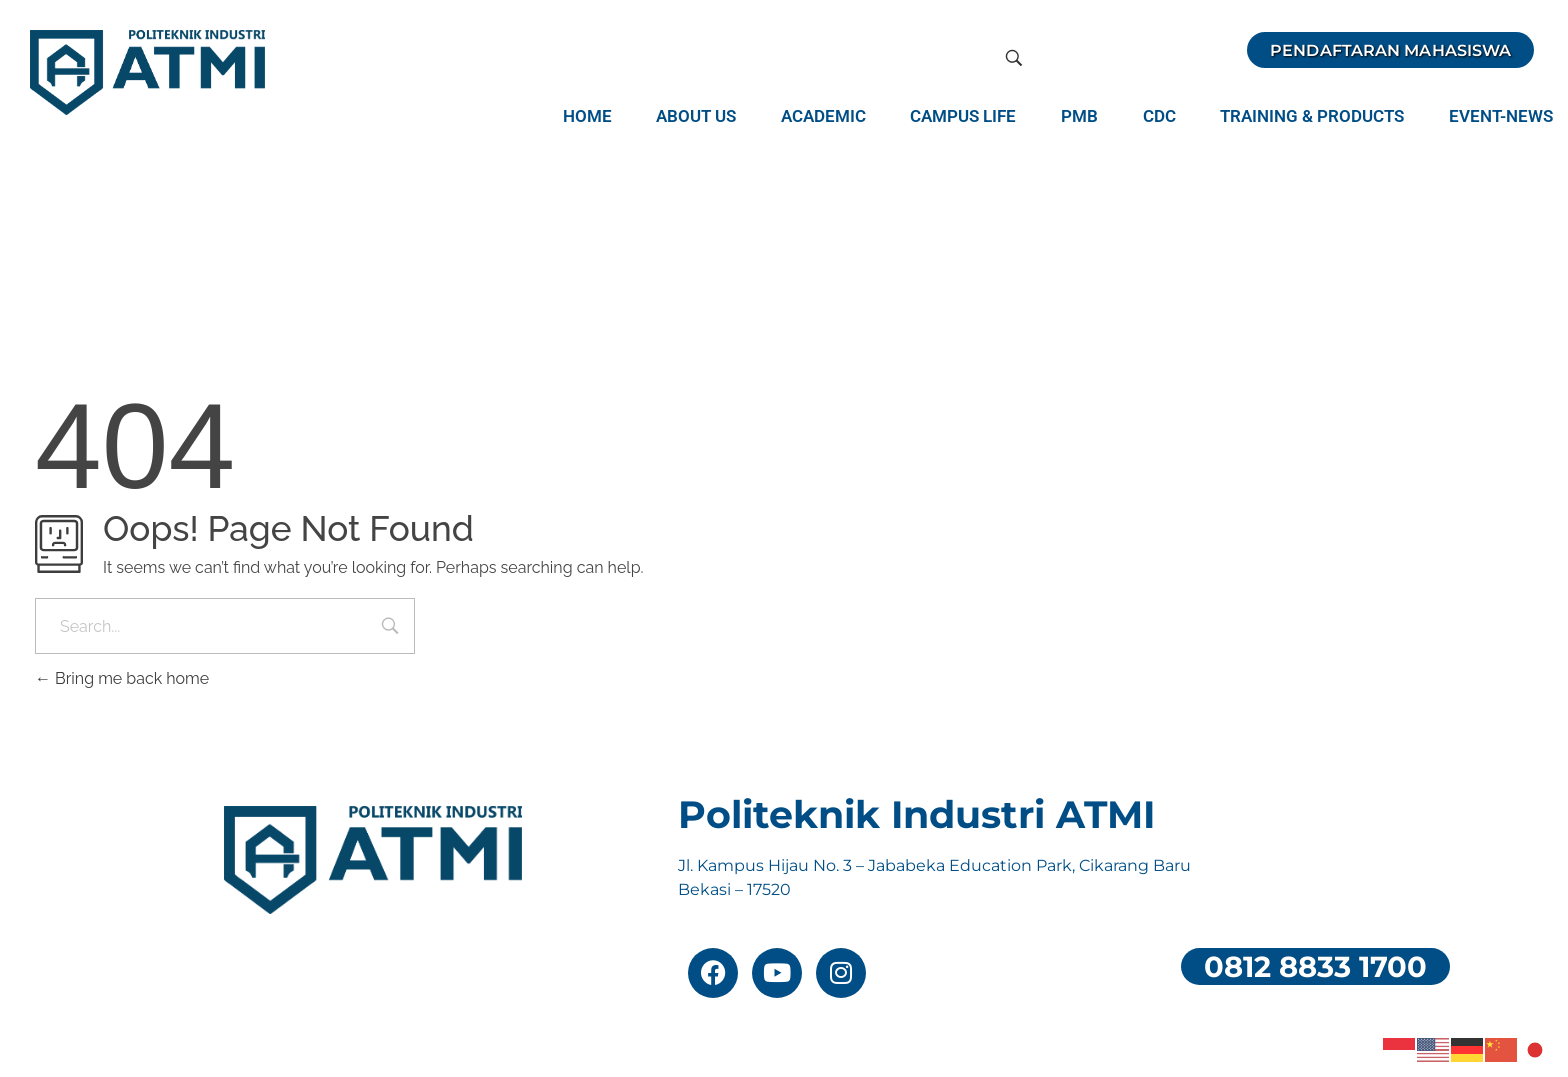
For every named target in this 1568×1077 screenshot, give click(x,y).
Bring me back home (122, 678)
